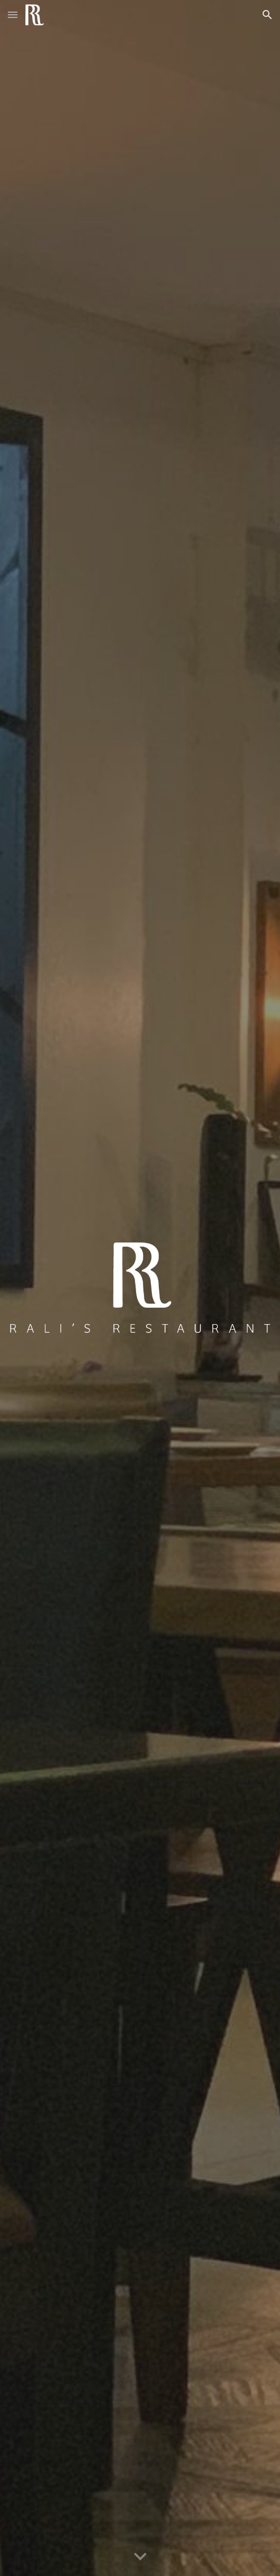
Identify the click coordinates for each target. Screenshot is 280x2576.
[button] (12, 14)
